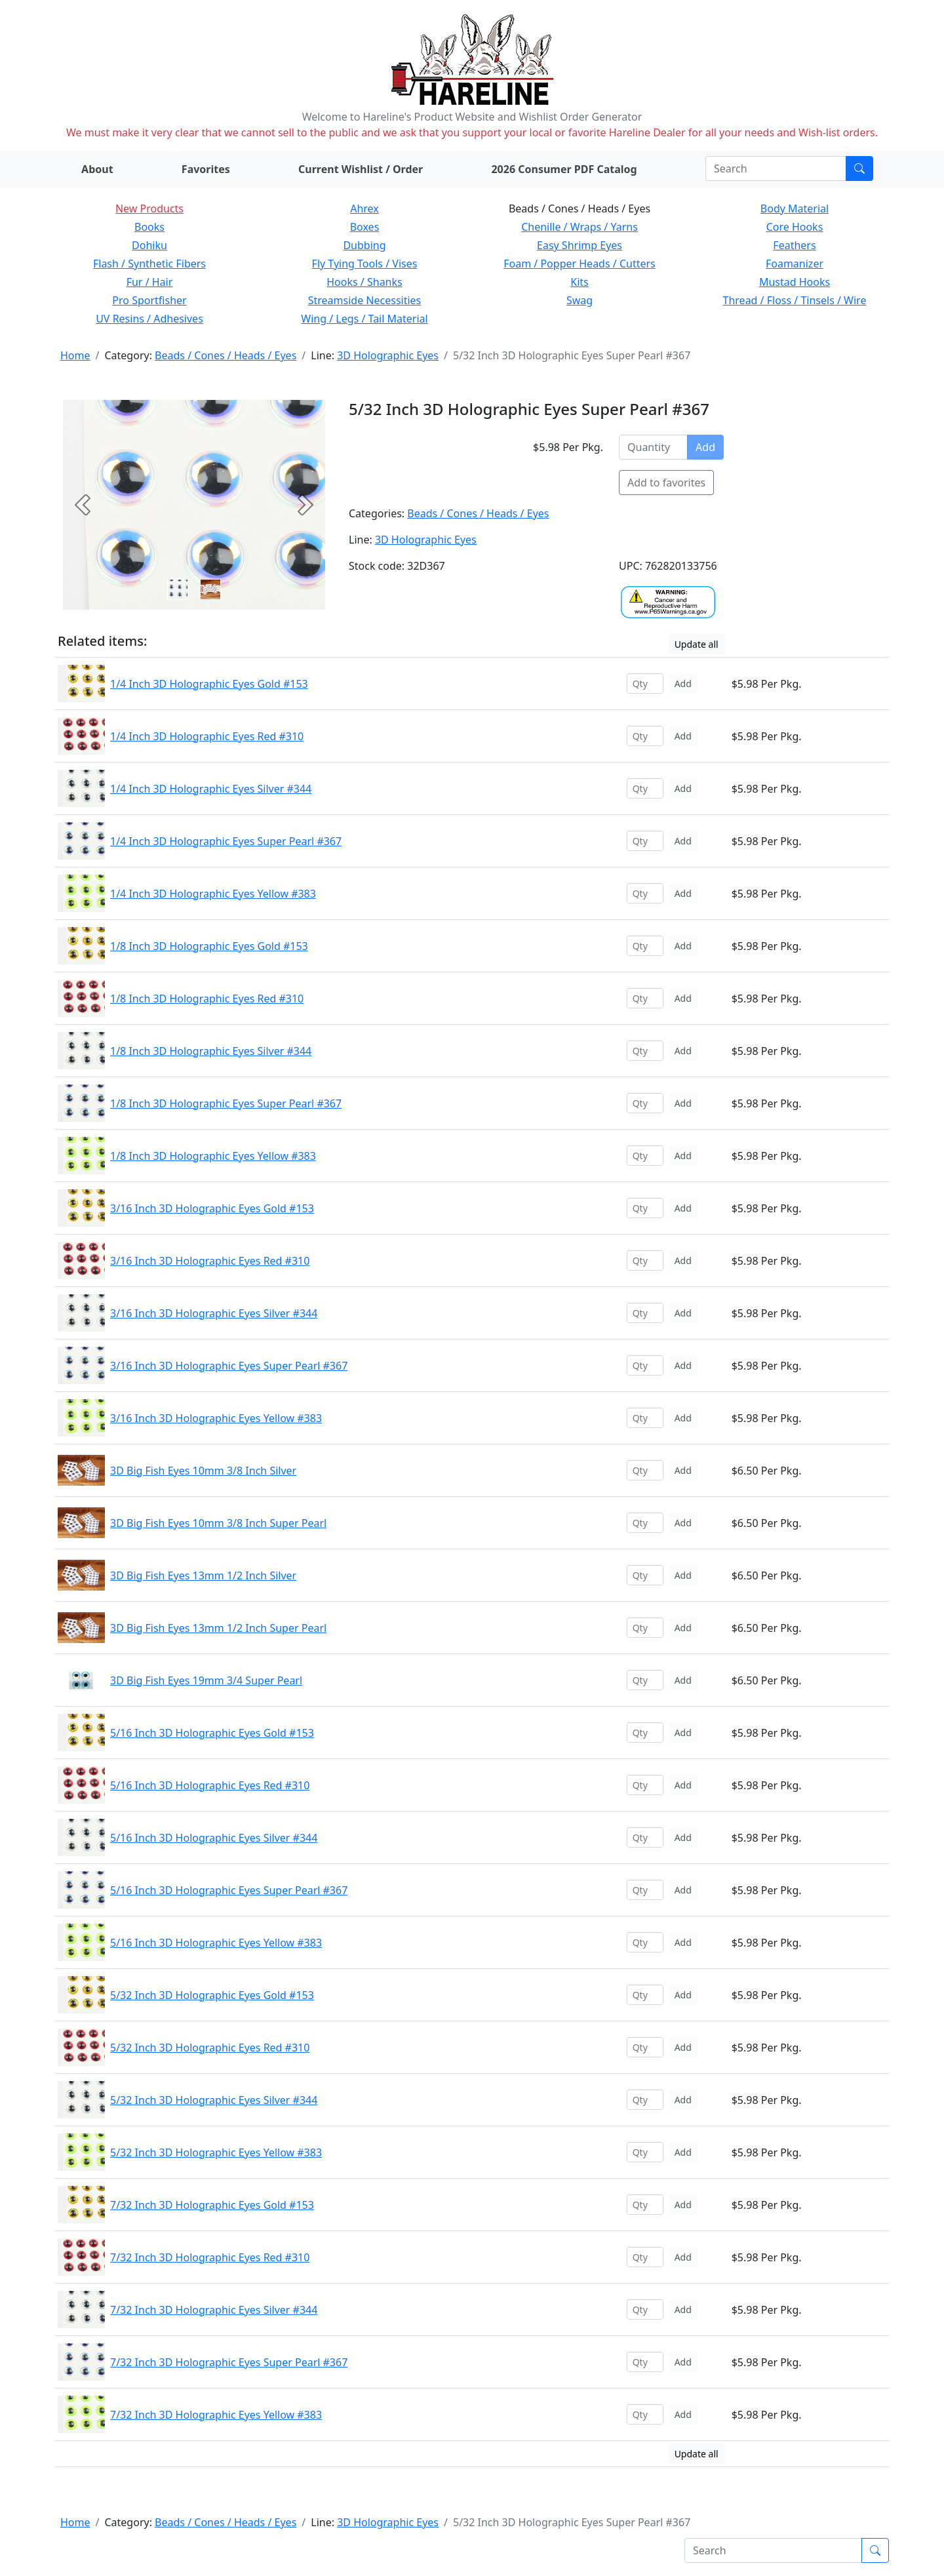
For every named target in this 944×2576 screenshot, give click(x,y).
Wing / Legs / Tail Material (364, 318)
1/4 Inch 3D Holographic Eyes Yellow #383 (213, 893)
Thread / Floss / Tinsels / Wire (795, 300)
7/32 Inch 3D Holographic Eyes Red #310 (209, 2257)
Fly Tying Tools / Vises (365, 263)
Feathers (794, 245)
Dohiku (149, 245)
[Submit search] (859, 168)
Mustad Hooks (794, 282)
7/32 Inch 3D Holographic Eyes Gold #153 (212, 2205)
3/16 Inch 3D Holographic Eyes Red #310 (209, 1261)
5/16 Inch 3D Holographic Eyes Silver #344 (213, 1838)
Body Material (794, 208)
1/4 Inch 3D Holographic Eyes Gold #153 (209, 684)
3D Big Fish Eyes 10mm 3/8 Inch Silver (203, 1470)
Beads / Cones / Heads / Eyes (225, 355)
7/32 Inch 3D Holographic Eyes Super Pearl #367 (228, 2362)
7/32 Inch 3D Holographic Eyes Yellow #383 (216, 2415)
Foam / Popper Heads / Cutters (579, 263)
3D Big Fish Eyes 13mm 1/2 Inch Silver (203, 1575)
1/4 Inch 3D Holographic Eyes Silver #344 (210, 789)
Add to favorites (666, 482)
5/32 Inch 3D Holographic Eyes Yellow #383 (216, 2152)
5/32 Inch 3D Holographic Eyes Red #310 (209, 2047)
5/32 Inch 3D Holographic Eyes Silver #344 (213, 2100)
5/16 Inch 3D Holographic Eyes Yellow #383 (216, 1942)
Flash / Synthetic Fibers (149, 263)
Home (75, 355)
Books (149, 227)
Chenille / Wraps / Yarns (579, 227)
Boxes (365, 227)
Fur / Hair (150, 282)
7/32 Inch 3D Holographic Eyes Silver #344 (213, 2310)
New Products (149, 208)
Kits (579, 282)
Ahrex (364, 208)
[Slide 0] (177, 589)
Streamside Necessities (365, 300)
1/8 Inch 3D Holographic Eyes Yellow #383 (213, 1156)
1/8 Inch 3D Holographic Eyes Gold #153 (209, 946)
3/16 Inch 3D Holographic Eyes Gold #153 (212, 1208)
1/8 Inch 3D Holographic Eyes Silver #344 (210, 1051)
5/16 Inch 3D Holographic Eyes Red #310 (209, 1785)
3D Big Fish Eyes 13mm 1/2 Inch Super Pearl (218, 1628)
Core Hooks (794, 227)
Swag (579, 300)
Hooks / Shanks (364, 282)
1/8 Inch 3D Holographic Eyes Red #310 (207, 998)
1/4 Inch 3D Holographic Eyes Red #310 (207, 736)
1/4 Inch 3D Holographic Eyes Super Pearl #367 (226, 841)
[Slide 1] (210, 589)
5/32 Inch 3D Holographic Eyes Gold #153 (212, 1995)
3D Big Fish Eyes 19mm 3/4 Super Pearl (206, 1680)
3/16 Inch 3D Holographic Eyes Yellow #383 (216, 1418)
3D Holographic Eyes (388, 355)
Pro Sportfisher (149, 300)
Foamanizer (794, 263)
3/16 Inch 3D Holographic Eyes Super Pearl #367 (228, 1365)
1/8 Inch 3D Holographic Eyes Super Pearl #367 (226, 1103)
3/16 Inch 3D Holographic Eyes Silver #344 (213, 1313)
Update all (696, 644)
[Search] (775, 168)
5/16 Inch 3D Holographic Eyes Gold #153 (212, 1733)
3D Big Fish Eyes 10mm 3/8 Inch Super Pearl (218, 1523)
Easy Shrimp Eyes (579, 245)
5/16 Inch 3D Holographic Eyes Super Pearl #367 (228, 1890)
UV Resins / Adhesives (149, 318)
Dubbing (364, 245)
